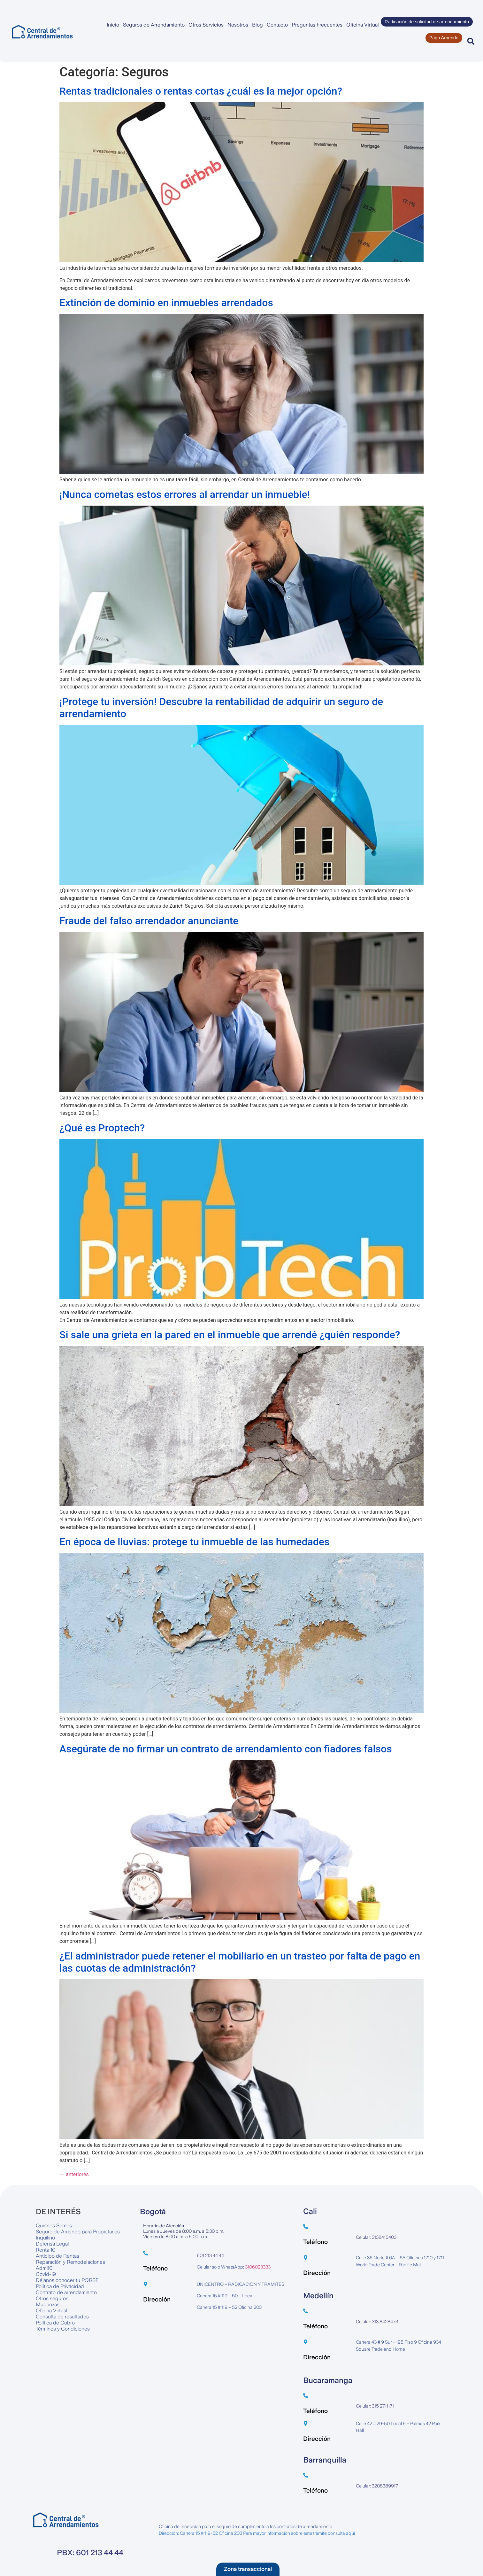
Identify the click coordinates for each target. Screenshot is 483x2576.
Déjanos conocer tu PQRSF (67, 2280)
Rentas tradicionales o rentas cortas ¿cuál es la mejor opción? (200, 91)
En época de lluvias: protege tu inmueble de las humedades (194, 1542)
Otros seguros (52, 2298)
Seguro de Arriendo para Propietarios (78, 2231)
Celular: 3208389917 (377, 2485)
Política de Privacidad (60, 2286)
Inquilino (45, 2237)
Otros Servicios (206, 24)
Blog (257, 24)
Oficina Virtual (362, 24)
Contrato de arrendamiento (66, 2292)
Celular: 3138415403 (376, 2237)
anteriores (74, 2174)
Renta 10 (46, 2250)
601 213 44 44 (210, 2255)
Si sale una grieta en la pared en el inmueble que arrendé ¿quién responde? (229, 1335)
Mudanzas (47, 2304)
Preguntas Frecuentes (317, 24)
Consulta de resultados (62, 2316)
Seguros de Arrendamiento (154, 24)
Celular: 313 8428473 (377, 2321)
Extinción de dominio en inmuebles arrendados (166, 303)
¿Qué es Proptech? (102, 1128)
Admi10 (44, 2268)
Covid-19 (46, 2274)
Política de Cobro (55, 2322)
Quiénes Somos (54, 2225)
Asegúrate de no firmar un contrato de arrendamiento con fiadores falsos (225, 1749)
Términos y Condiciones (63, 2329)
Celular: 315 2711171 (375, 2406)
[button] (471, 41)
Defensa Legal (52, 2243)
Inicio (113, 24)
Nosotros (237, 24)
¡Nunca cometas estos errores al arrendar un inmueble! (184, 494)
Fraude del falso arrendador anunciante (148, 921)
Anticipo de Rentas (57, 2256)
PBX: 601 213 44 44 (90, 2553)
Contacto (277, 24)
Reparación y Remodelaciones (70, 2262)
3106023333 (258, 2267)
